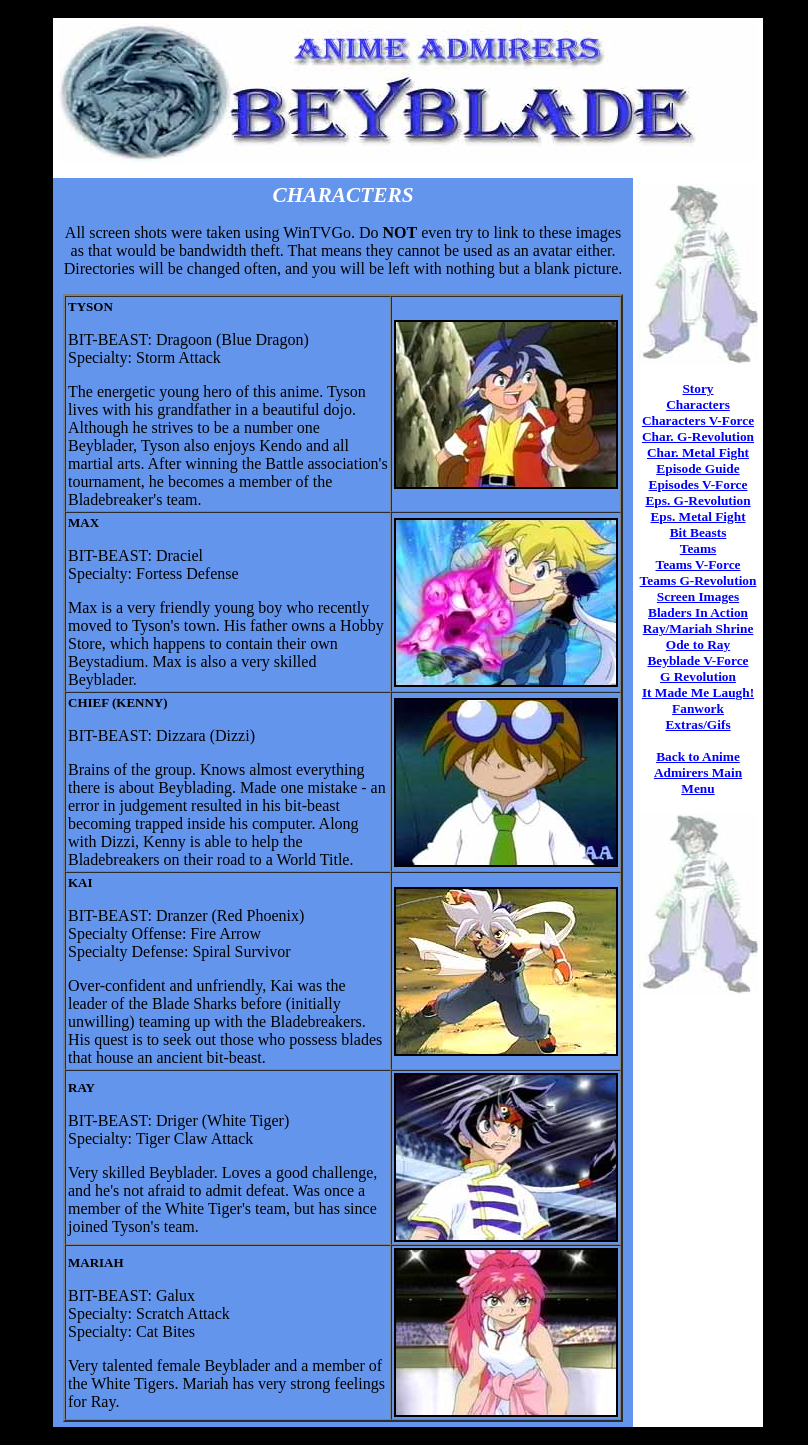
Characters (698, 404)
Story (697, 388)
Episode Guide (697, 468)
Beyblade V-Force (697, 660)
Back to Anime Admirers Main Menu (698, 772)
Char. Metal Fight (698, 452)
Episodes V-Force (698, 484)
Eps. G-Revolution (697, 500)
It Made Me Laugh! (698, 692)
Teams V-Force (697, 564)
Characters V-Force (698, 420)
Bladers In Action (698, 612)
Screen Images (698, 596)
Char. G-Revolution (698, 436)
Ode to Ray (698, 644)
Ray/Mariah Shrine (698, 628)
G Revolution (698, 676)
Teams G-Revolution (698, 580)
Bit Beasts (698, 532)
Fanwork (698, 708)
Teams (698, 548)
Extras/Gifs (697, 724)
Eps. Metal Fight (697, 516)
